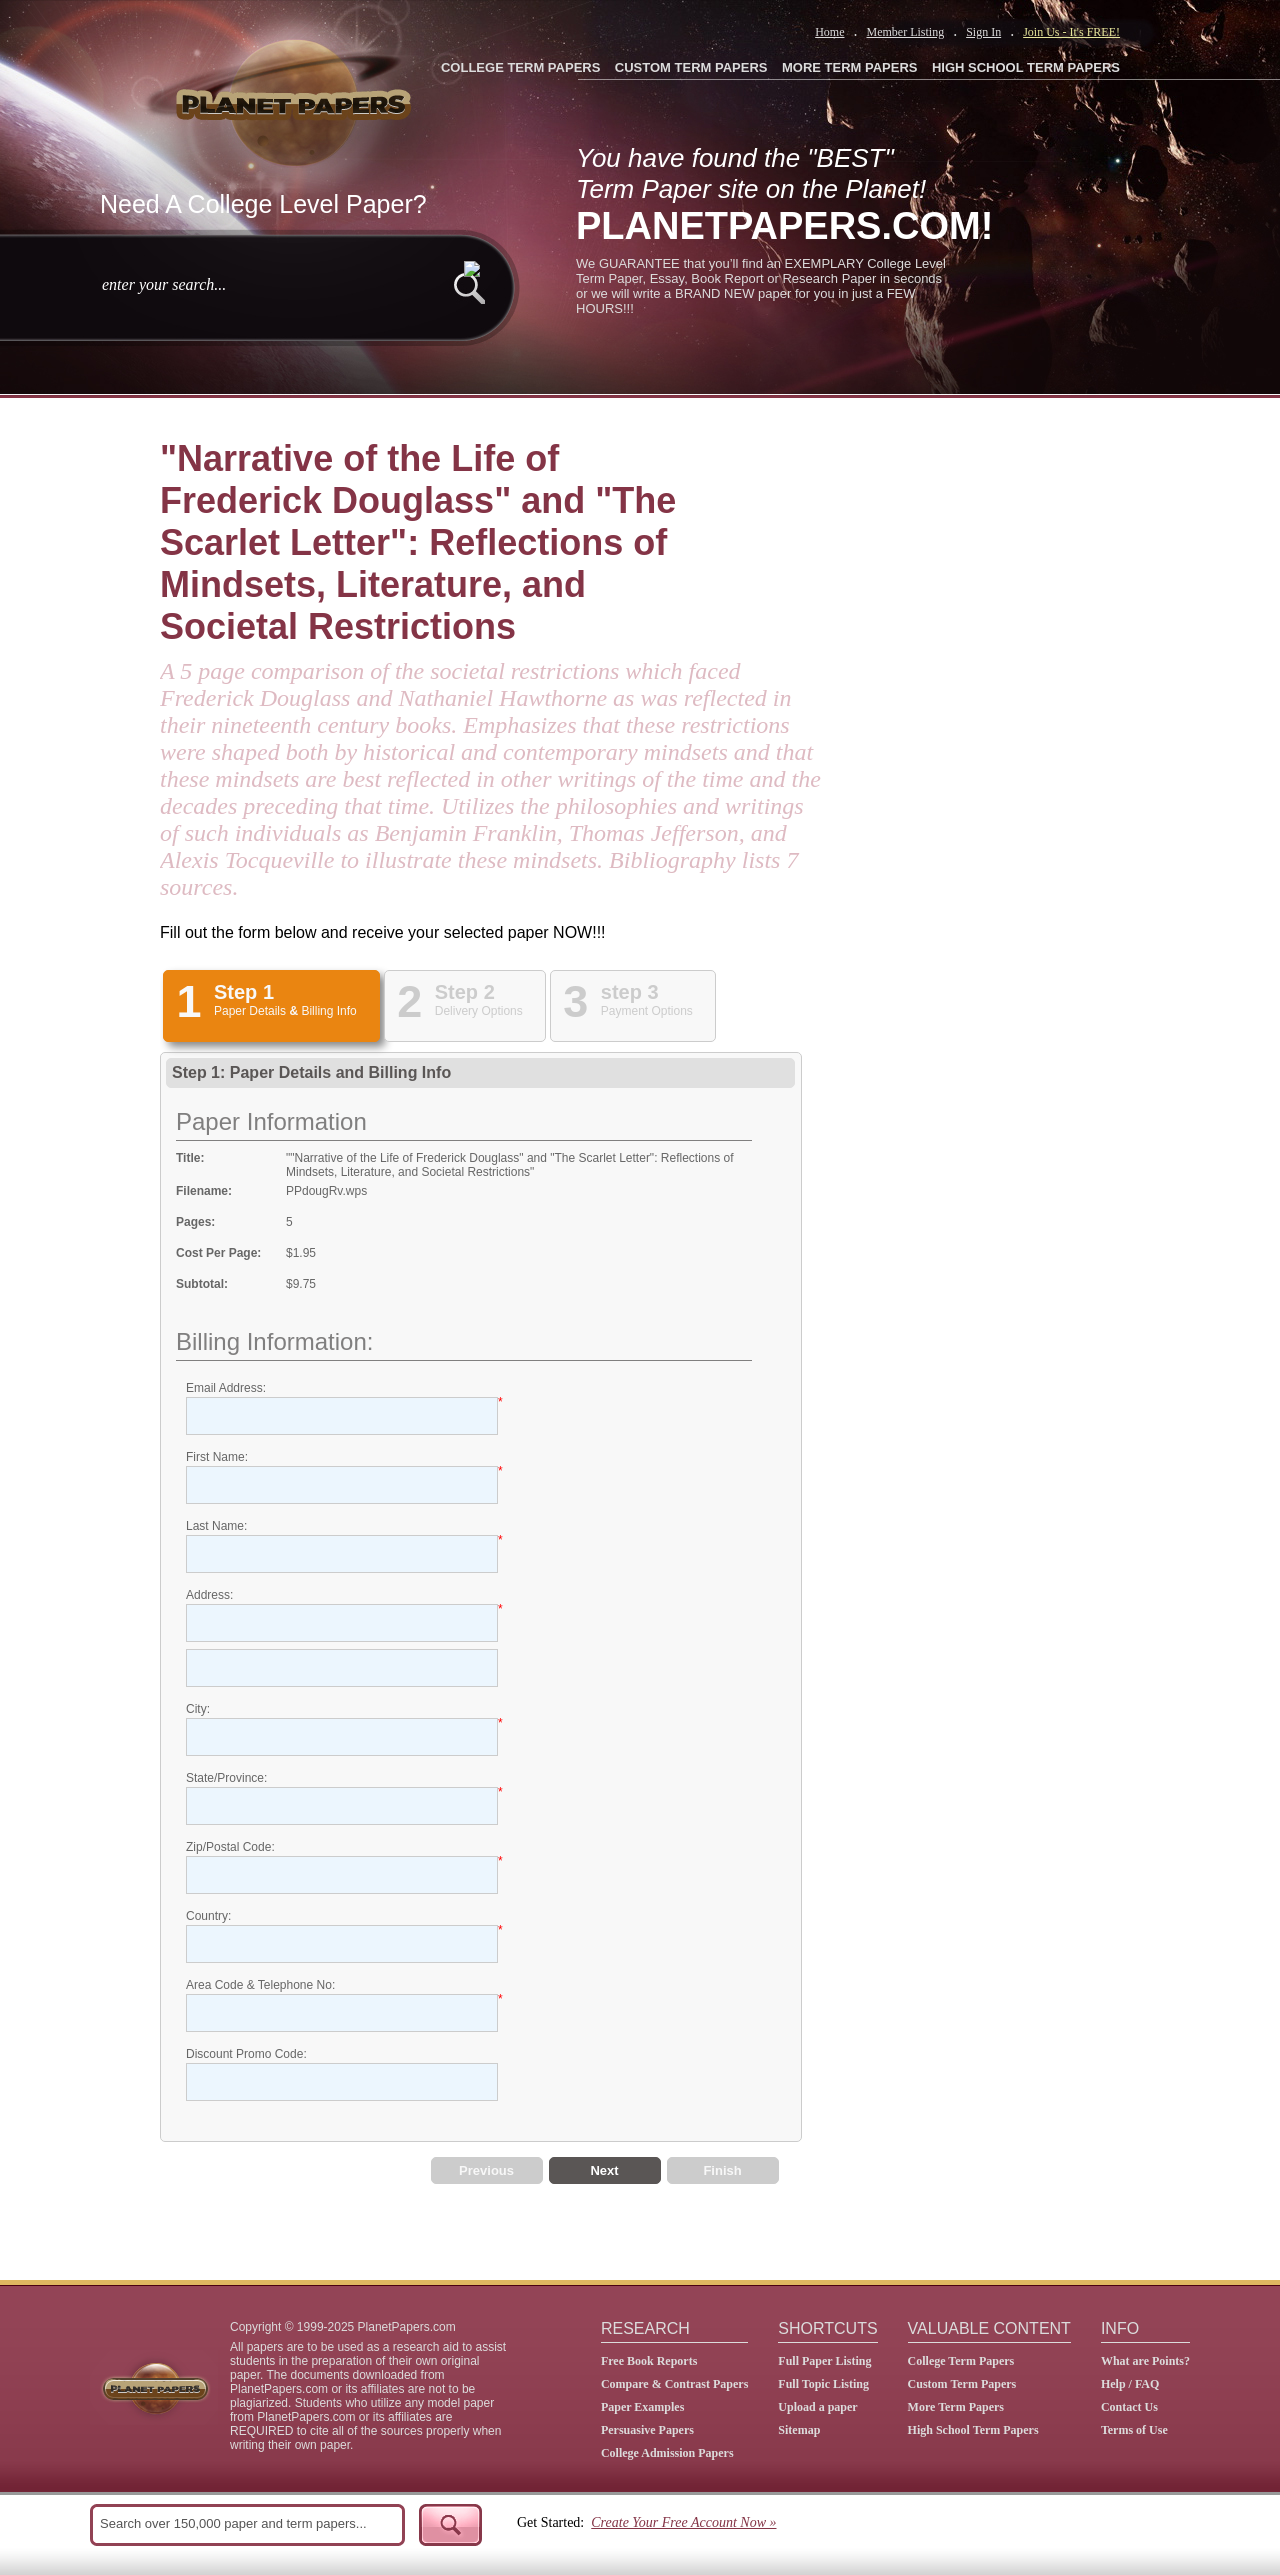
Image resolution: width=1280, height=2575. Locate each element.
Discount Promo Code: (246, 2054)
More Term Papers (956, 2407)
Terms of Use (1134, 2430)
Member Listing (905, 32)
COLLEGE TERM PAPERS (520, 67)
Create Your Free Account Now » (683, 2522)
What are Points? (1145, 2361)
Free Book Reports (649, 2361)
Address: (209, 1595)
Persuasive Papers (647, 2430)
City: (198, 1709)
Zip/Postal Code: (230, 1847)
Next (604, 2170)
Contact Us (1129, 2407)
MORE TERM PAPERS (850, 67)
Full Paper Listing (824, 2361)
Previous (486, 2170)
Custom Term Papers (962, 2384)
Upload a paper (817, 2407)
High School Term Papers (973, 2430)
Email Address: (226, 1388)
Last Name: (216, 1526)
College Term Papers (961, 2361)
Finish (722, 2170)
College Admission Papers (667, 2453)
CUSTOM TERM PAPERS (691, 67)
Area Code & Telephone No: (260, 1985)
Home (829, 32)
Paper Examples (642, 2407)
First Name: (217, 1457)
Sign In (983, 32)
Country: (208, 1916)
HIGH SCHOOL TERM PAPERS (1026, 67)
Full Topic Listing (823, 2384)
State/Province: (226, 1778)
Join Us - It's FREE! (1071, 32)
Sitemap (799, 2430)
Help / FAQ (1130, 2384)
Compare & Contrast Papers (674, 2384)
